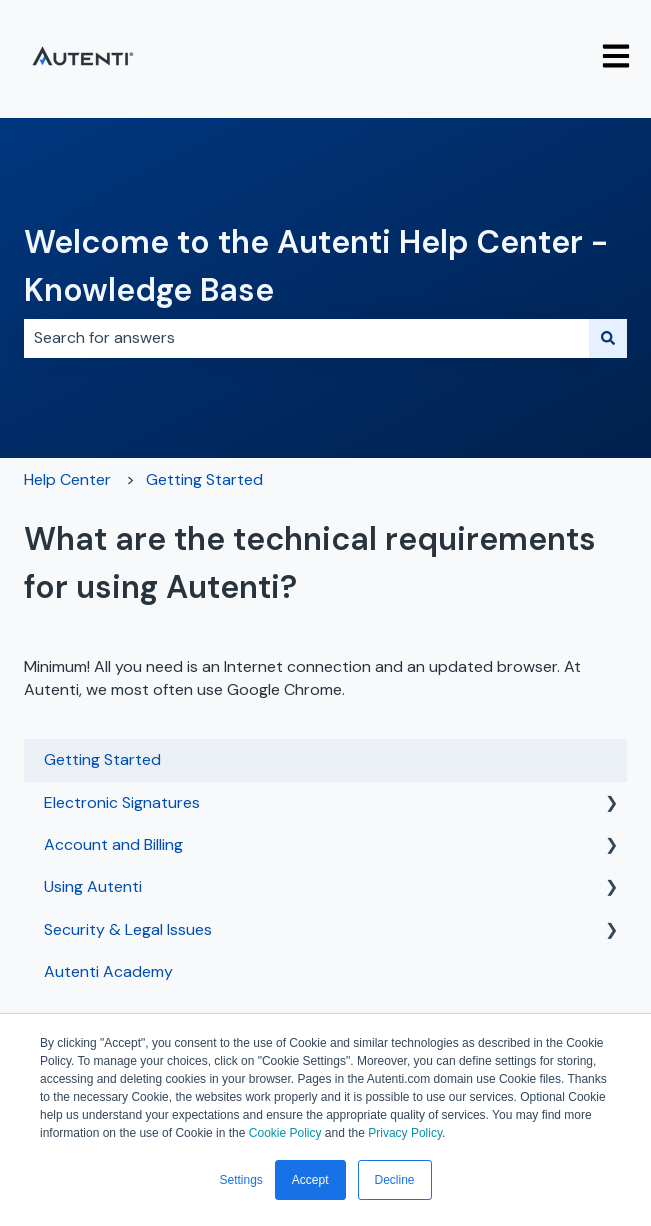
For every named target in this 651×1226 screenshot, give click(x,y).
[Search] (608, 338)
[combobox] (306, 338)
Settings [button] (240, 1180)
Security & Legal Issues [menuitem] (128, 929)
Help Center (67, 479)
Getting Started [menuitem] (102, 759)
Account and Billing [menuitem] (113, 844)
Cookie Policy (285, 1133)
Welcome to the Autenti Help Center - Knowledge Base (316, 266)
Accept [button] (310, 1180)
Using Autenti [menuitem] (93, 886)
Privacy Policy (405, 1133)
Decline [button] (395, 1180)
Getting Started (204, 479)
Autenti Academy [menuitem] (108, 971)
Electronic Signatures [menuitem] (122, 802)
